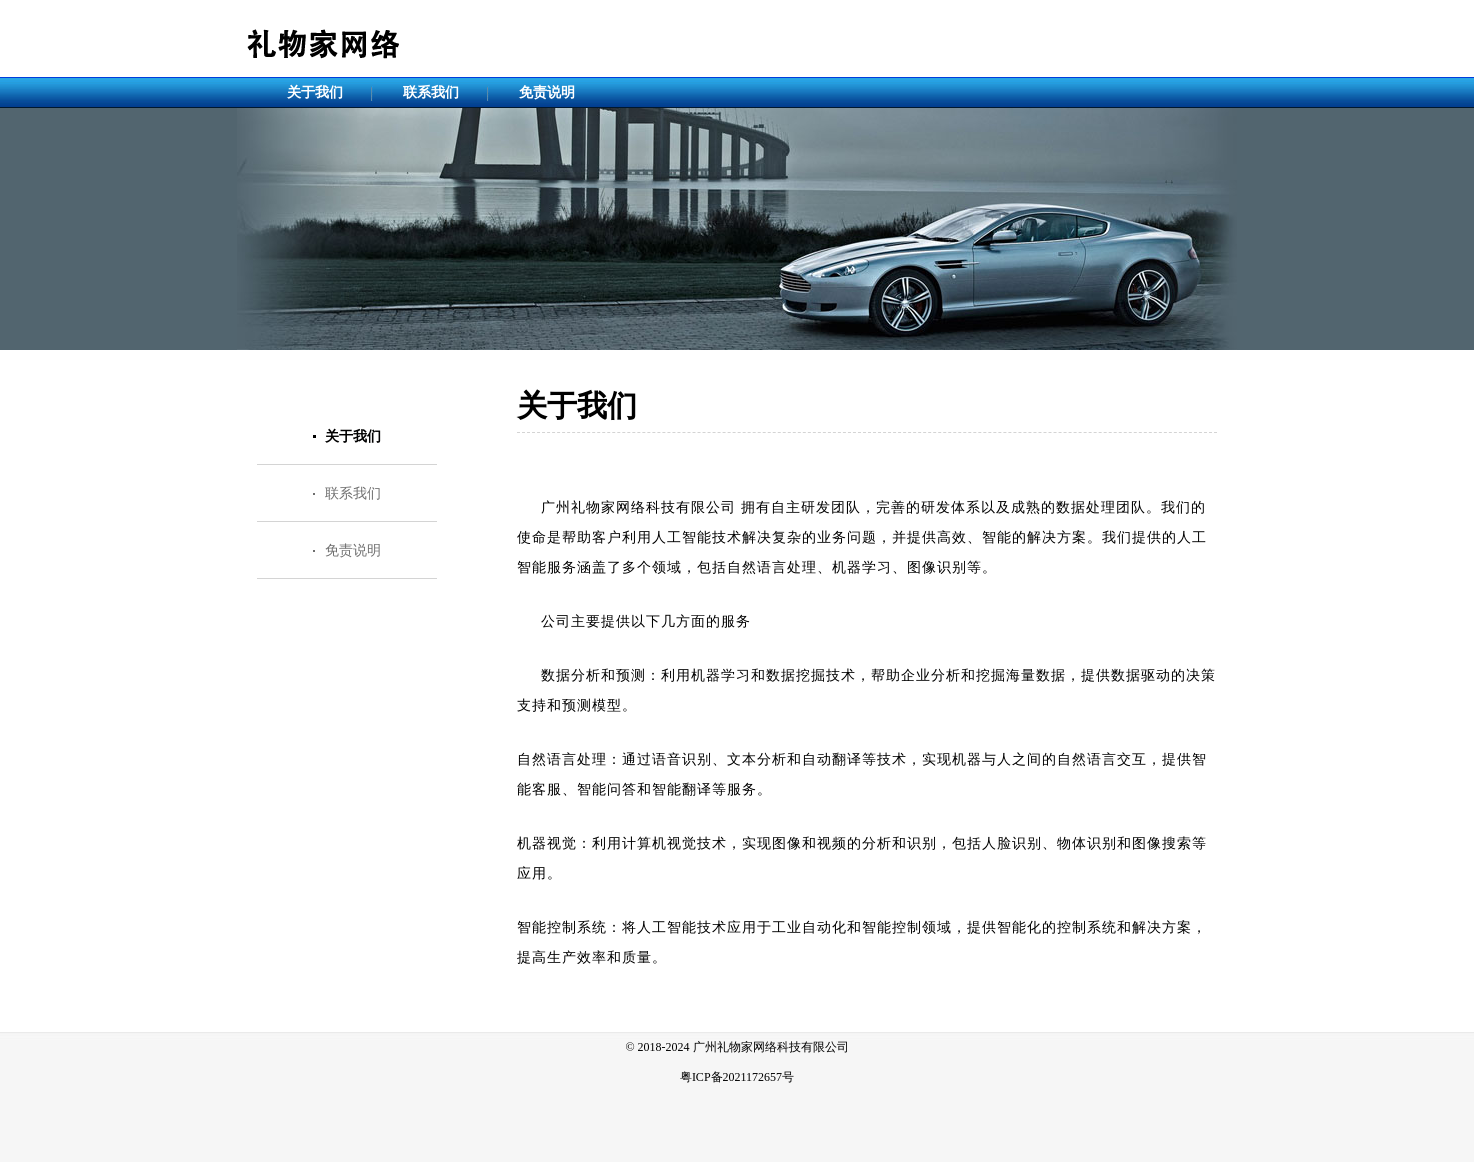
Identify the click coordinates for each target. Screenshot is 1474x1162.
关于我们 (315, 92)
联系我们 (431, 92)
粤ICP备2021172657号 (737, 1077)
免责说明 (547, 92)
